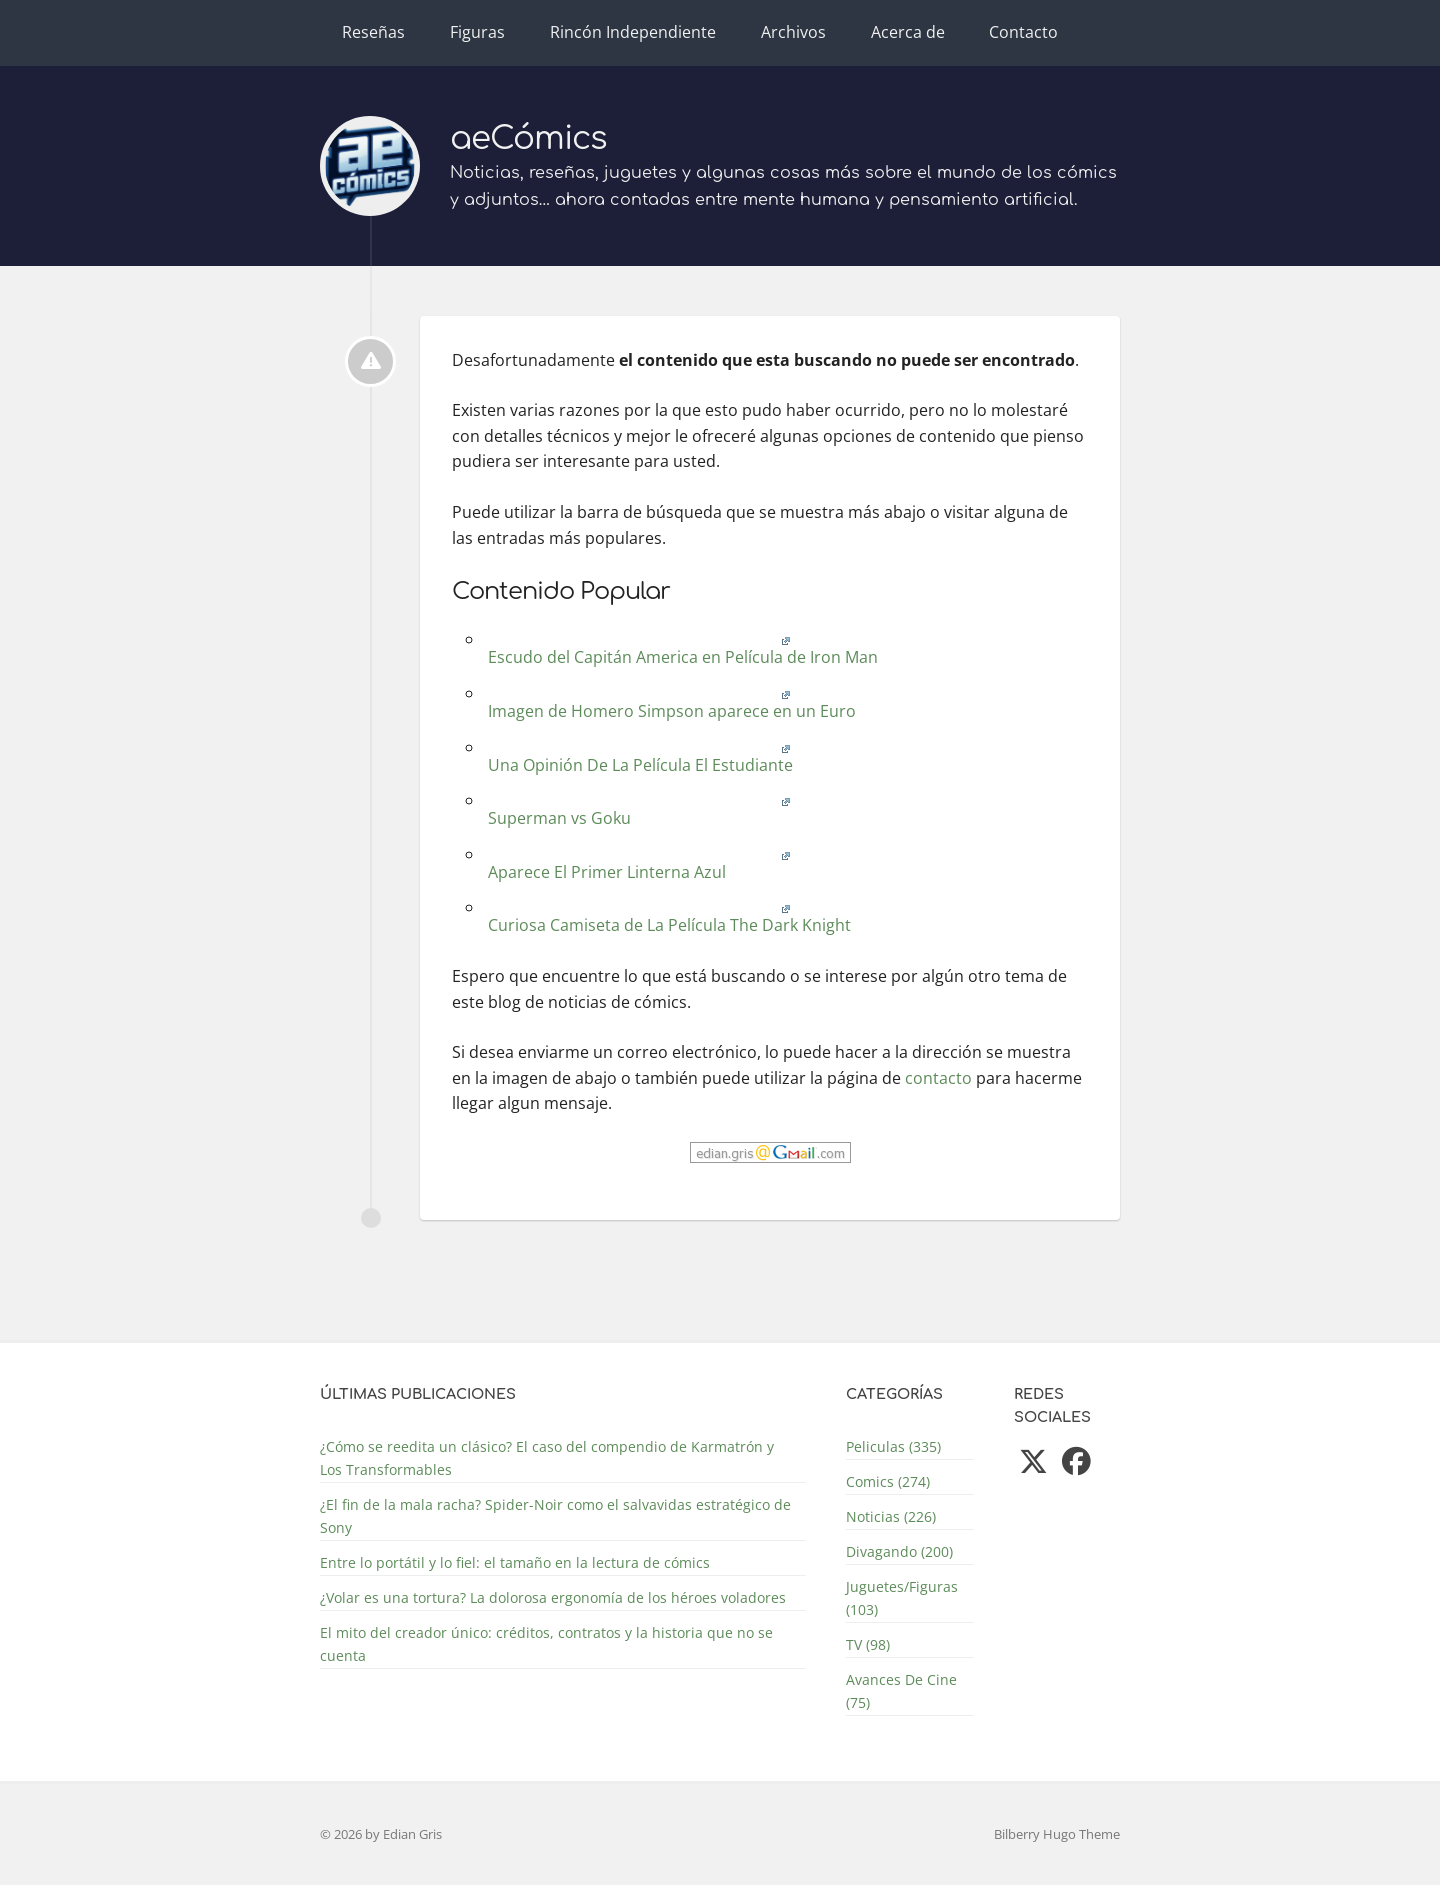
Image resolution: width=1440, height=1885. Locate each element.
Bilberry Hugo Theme (1057, 1834)
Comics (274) (888, 1481)
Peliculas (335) (893, 1446)
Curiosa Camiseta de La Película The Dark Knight (667, 917)
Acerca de (908, 32)
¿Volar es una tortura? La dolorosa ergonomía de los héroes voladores (553, 1597)
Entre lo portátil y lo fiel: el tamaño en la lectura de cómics (515, 1562)
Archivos (793, 32)
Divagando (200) (899, 1551)
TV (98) (868, 1644)
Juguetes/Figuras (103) (902, 1598)
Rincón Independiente (633, 32)
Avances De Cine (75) (901, 1691)
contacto (938, 1078)
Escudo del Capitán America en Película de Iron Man (681, 649)
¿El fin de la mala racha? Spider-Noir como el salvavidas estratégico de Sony (555, 1516)
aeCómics (528, 138)
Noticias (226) (891, 1516)
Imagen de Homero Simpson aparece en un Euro (670, 703)
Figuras (477, 32)
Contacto (1023, 32)
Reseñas (373, 32)
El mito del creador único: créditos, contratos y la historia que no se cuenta (546, 1644)
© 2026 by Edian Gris (381, 1834)
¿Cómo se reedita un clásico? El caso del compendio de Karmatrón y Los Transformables (547, 1458)
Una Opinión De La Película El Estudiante (638, 757)
